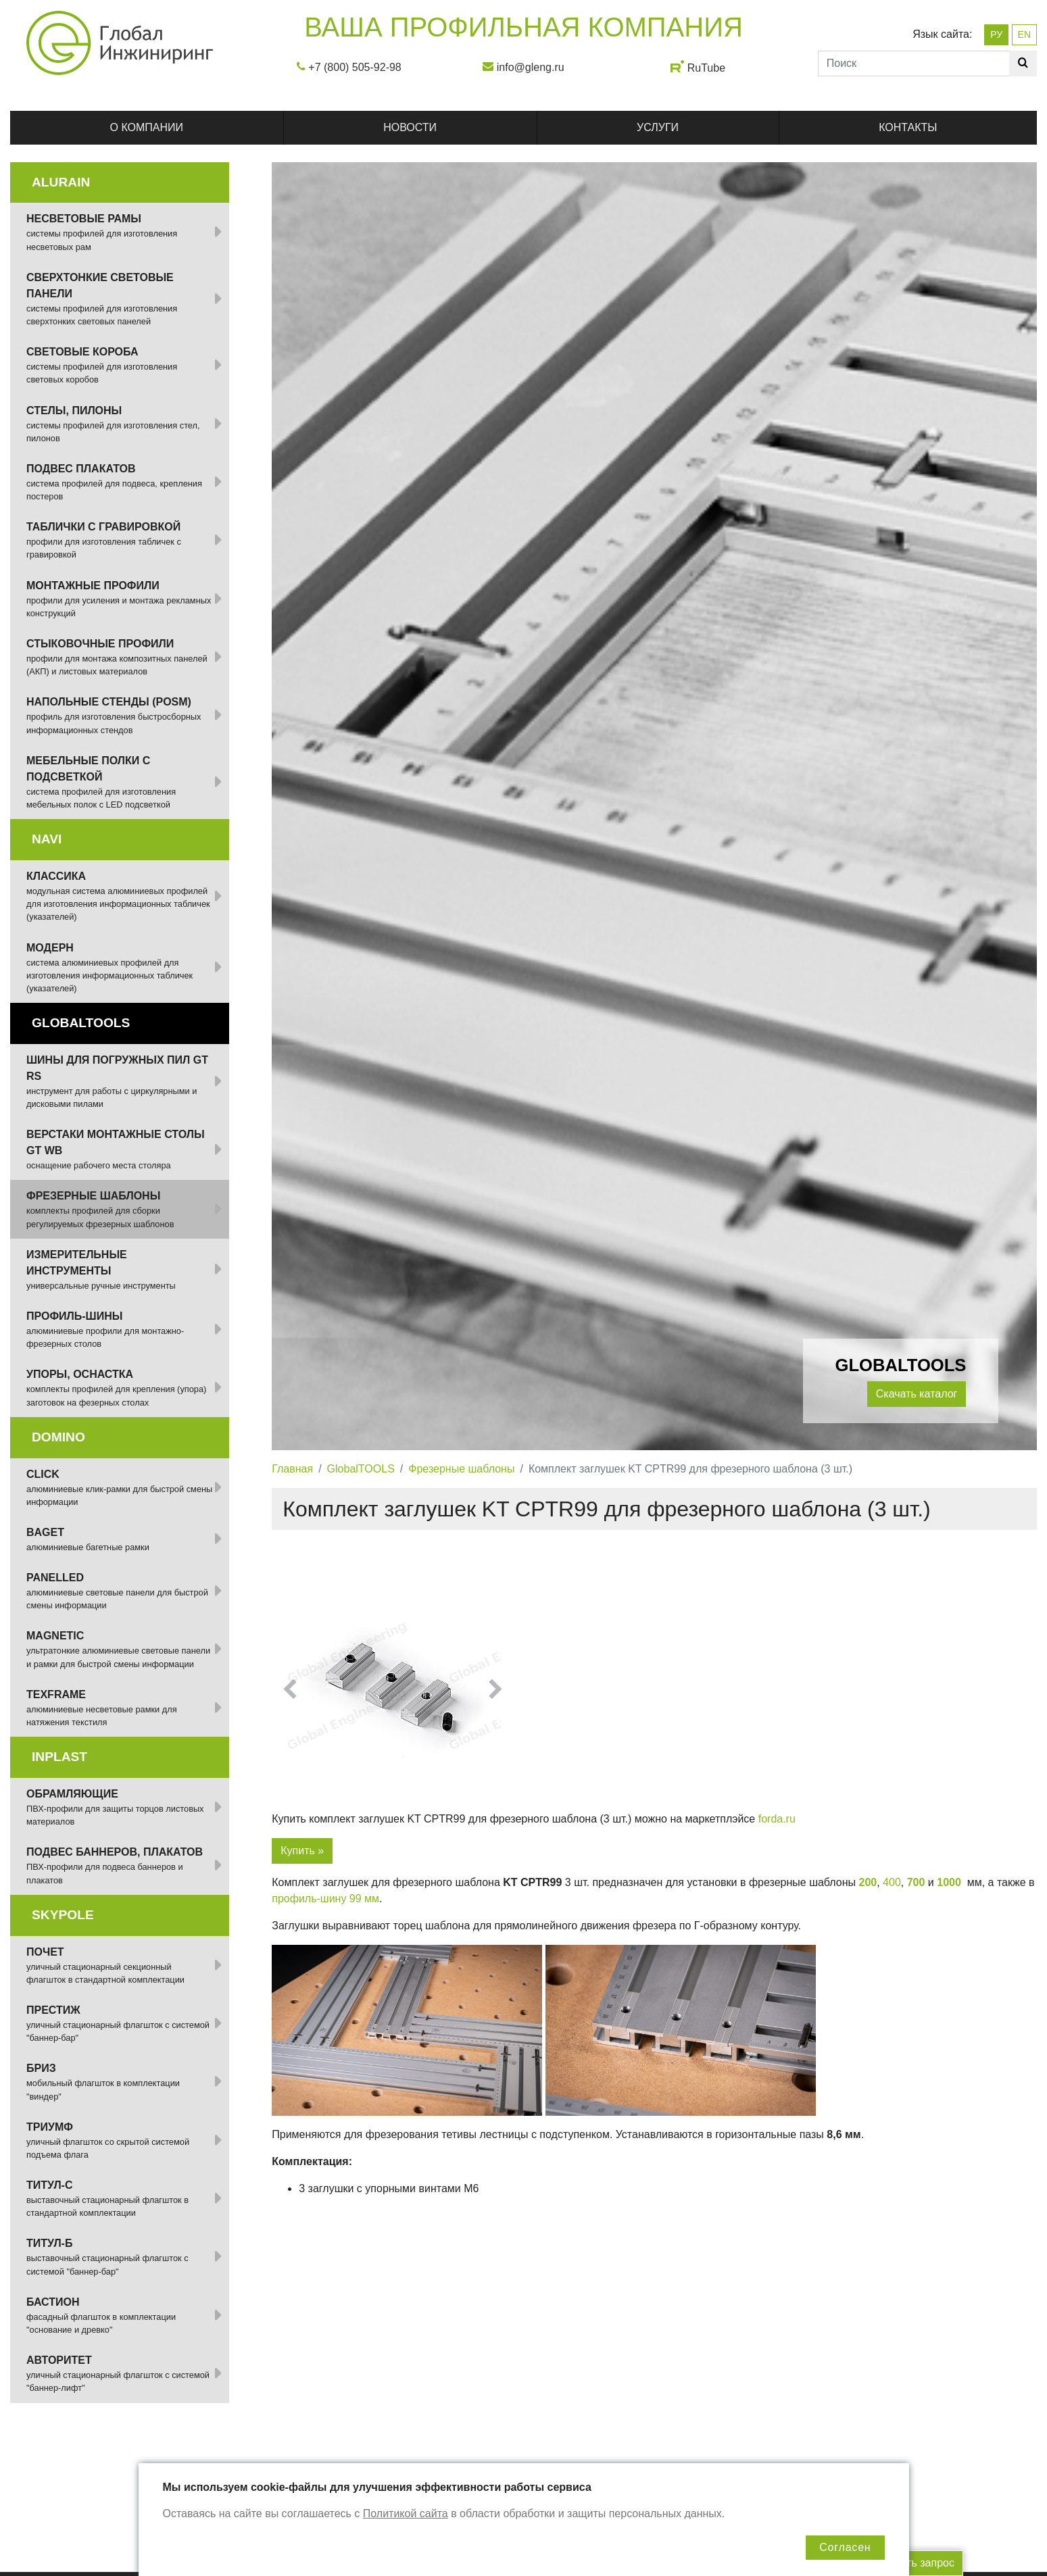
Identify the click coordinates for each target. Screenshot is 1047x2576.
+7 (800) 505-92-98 (354, 67)
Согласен (845, 2547)
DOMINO (58, 1437)
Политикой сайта (405, 2513)
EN (1024, 34)
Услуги (658, 127)
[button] (290, 1689)
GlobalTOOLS (361, 1469)
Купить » (302, 1850)
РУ (996, 34)
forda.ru (777, 1819)
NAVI (47, 839)
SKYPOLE (63, 1915)
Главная (292, 1469)
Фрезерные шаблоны (461, 1469)
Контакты (908, 127)
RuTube (706, 68)
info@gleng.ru (530, 67)
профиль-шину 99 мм (325, 1898)
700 (916, 1882)
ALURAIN (61, 182)
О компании (147, 127)
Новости (410, 127)
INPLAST (59, 1757)
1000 (949, 1882)
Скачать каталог (917, 1394)
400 (892, 1882)
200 (868, 1882)
